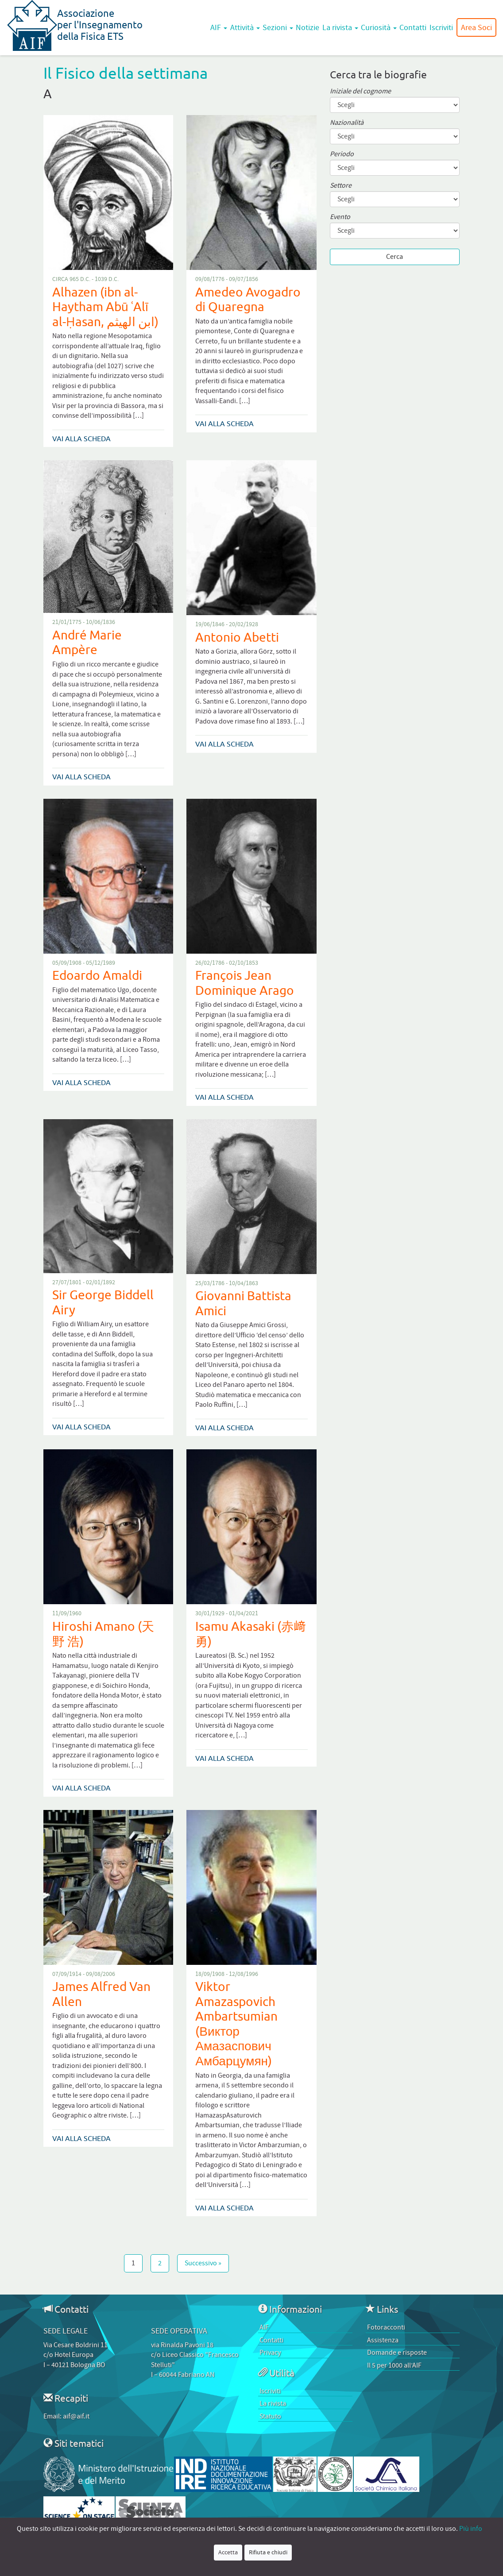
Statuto (270, 2416)
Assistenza (383, 2340)
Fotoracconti (386, 2327)
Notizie (307, 27)
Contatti (412, 27)
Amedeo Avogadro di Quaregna (248, 299)
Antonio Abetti (237, 637)
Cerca (394, 256)
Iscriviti (441, 27)
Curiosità (379, 27)
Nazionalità (347, 122)
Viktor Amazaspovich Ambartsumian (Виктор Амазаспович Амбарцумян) (236, 2023)
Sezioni (278, 27)
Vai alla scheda (81, 439)
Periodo (342, 154)
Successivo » (203, 2263)
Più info (470, 2528)
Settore (341, 185)
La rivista (340, 27)
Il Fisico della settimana (125, 73)
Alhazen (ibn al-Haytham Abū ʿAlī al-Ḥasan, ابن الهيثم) (105, 307)
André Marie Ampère (87, 642)
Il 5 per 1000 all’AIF (394, 2365)
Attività (245, 27)
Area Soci (476, 27)
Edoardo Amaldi (97, 975)
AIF (218, 27)
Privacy (270, 2352)
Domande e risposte (397, 2352)
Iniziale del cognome (360, 91)
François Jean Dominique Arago (244, 982)
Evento (340, 217)
